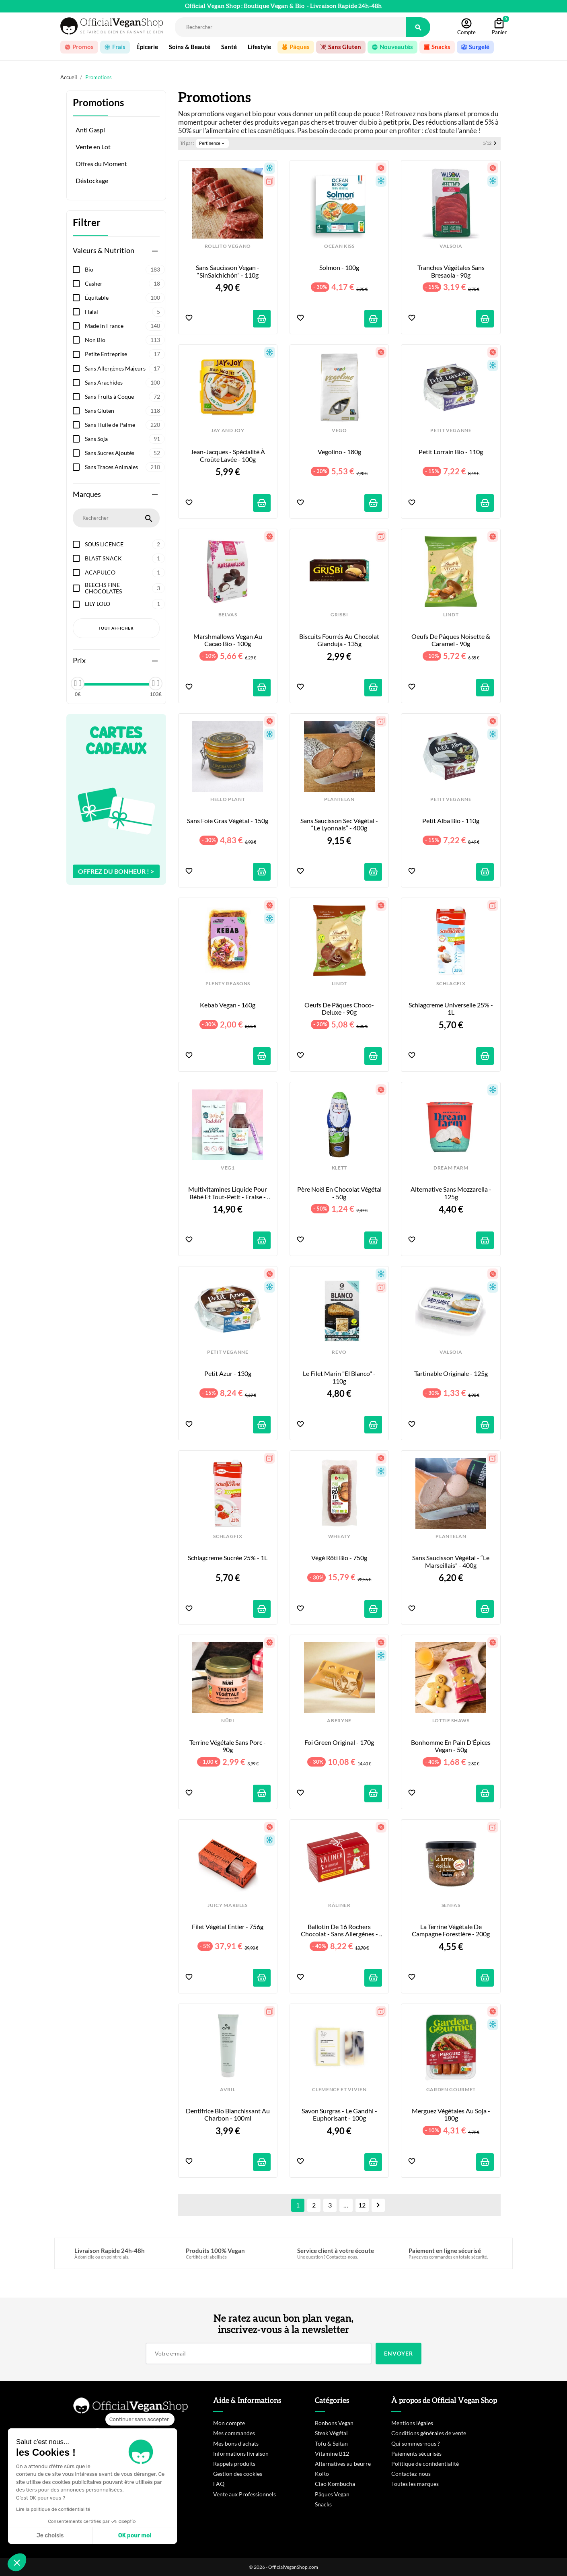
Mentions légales (412, 2423)
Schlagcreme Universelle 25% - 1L (451, 1008)
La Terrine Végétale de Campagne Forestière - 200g (451, 1930)
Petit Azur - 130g (227, 1373)
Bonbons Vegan (334, 2423)
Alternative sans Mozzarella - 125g (452, 1193)
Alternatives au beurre (343, 2463)
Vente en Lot (93, 146)
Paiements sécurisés (416, 2453)
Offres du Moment (101, 163)
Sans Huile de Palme (125, 425)
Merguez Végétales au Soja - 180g (451, 2114)
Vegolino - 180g (339, 451)
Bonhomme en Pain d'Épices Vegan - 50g (451, 1746)
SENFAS (451, 1905)
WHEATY (339, 1536)
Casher (125, 283)
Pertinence (212, 143)
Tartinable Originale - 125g (451, 1373)
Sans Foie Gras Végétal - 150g (227, 820)
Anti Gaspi (90, 130)
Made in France (125, 326)
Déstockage (92, 180)
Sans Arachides (125, 382)
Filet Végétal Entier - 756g (227, 1926)
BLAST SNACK (125, 558)
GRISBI (339, 615)
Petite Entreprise (125, 354)
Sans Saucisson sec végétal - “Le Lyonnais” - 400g (339, 824)
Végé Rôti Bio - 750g (339, 1557)
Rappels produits (234, 2463)
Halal (125, 312)
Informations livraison (241, 2453)
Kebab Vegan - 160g (227, 1005)
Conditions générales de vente (428, 2433)
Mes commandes (234, 2433)
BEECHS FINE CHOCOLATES (125, 588)
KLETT (339, 1168)
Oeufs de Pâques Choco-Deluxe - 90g (339, 1008)
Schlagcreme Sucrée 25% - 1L (227, 1557)
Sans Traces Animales (125, 467)
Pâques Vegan (332, 2494)
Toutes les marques (415, 2483)
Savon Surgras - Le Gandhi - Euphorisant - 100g (340, 2114)
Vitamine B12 (332, 2453)
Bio (125, 269)
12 (362, 2205)
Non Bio (125, 340)
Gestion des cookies (237, 2473)
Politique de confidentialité (425, 2463)
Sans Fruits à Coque (125, 397)
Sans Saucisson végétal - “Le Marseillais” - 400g (451, 1561)
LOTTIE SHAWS (451, 1721)
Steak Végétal (331, 2433)
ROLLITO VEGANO (228, 246)
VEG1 (228, 1168)
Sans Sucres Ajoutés (125, 453)
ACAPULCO (125, 572)
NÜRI (227, 1721)
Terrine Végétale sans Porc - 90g (228, 1746)
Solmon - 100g (339, 267)
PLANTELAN (339, 799)
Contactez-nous (411, 2473)
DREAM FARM (450, 1168)
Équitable (125, 298)
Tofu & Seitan (331, 2443)
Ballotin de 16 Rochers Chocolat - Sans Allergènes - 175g (340, 1930)
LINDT (450, 615)
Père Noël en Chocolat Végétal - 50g (339, 1193)
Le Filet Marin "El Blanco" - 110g (340, 1377)
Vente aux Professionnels (244, 2494)
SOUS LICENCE (125, 544)
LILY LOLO (125, 604)
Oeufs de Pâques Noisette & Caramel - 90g (451, 640)
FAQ (218, 2483)
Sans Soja (125, 439)
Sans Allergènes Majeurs (125, 368)
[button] (17, 2562)
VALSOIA (451, 246)
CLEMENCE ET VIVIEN (339, 2089)
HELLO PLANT (227, 799)
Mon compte (229, 2423)
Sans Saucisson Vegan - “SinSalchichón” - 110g (228, 271)
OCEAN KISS (339, 246)
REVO (339, 1352)
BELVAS (227, 615)
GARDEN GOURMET (451, 2089)
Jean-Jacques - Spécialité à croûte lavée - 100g (228, 455)
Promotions (98, 102)
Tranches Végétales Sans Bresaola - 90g (451, 271)
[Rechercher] (290, 27)
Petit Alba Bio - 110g (450, 820)
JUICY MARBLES (227, 1905)
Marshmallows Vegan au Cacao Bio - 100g (228, 640)
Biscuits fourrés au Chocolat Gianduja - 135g (339, 640)
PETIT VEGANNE (451, 430)
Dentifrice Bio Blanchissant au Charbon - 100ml (228, 2114)
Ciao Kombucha (335, 2483)
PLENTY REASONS (227, 983)
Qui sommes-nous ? (415, 2443)
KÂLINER (339, 1905)
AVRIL (227, 2089)
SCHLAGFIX (450, 983)
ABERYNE (339, 1721)
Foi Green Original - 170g (339, 1742)
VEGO (339, 430)
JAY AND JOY (227, 430)
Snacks (323, 2504)
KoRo (322, 2473)
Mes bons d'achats (236, 2443)
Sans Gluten (125, 411)
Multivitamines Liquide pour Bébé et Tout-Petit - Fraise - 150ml (228, 1193)
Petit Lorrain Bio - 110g (451, 451)
